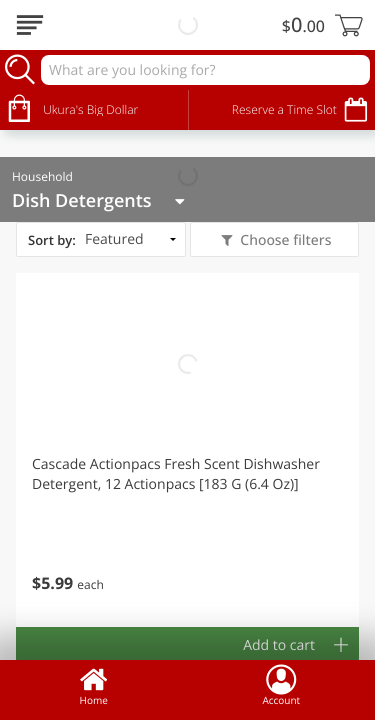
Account (281, 685)
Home (94, 685)
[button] (187, 450)
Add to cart (279, 645)
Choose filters (284, 240)
